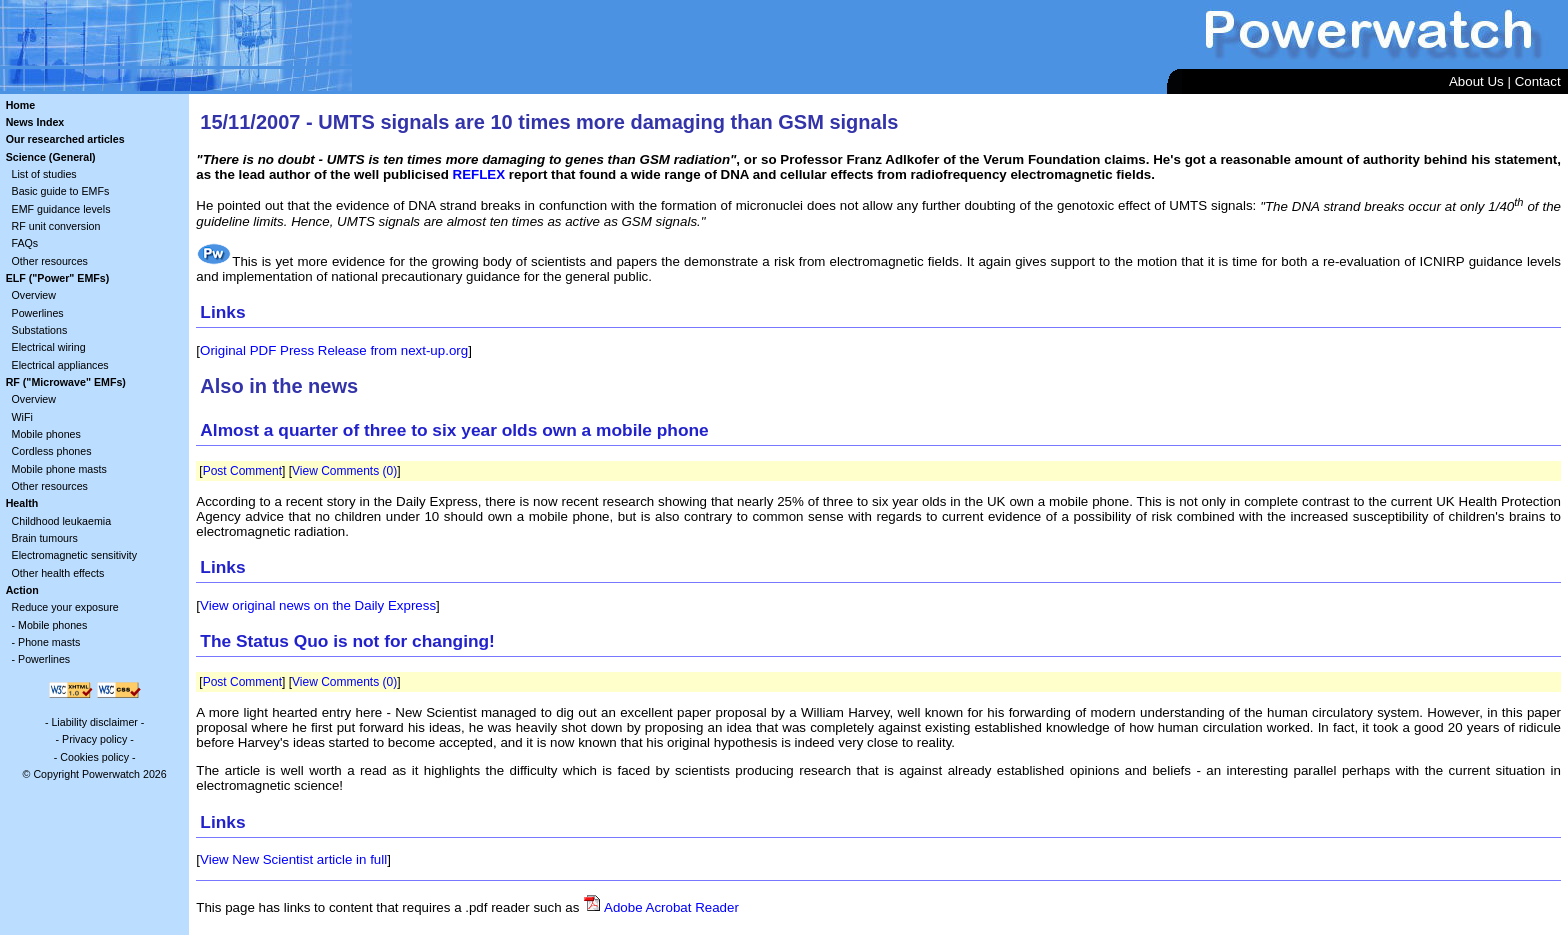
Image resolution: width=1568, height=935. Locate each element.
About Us (1476, 81)
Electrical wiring (49, 347)
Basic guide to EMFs (61, 191)
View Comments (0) (344, 471)
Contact (1538, 81)
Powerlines (38, 313)
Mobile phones (46, 434)
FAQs (25, 243)
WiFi (22, 417)
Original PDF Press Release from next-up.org (334, 350)
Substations (40, 330)
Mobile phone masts (59, 469)
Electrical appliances (60, 365)
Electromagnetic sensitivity (75, 555)
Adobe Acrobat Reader (671, 907)
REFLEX (479, 174)
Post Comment (242, 471)
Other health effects (58, 573)
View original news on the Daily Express (318, 605)
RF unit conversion (56, 226)
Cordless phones (52, 451)
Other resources (50, 261)
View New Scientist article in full (293, 859)
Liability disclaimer (94, 722)
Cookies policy (94, 757)
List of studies (44, 174)
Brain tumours (45, 538)
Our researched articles (65, 139)
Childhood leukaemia (62, 521)
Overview (34, 295)
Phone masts (49, 642)
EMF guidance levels (61, 209)
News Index (35, 122)
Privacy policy (94, 739)
